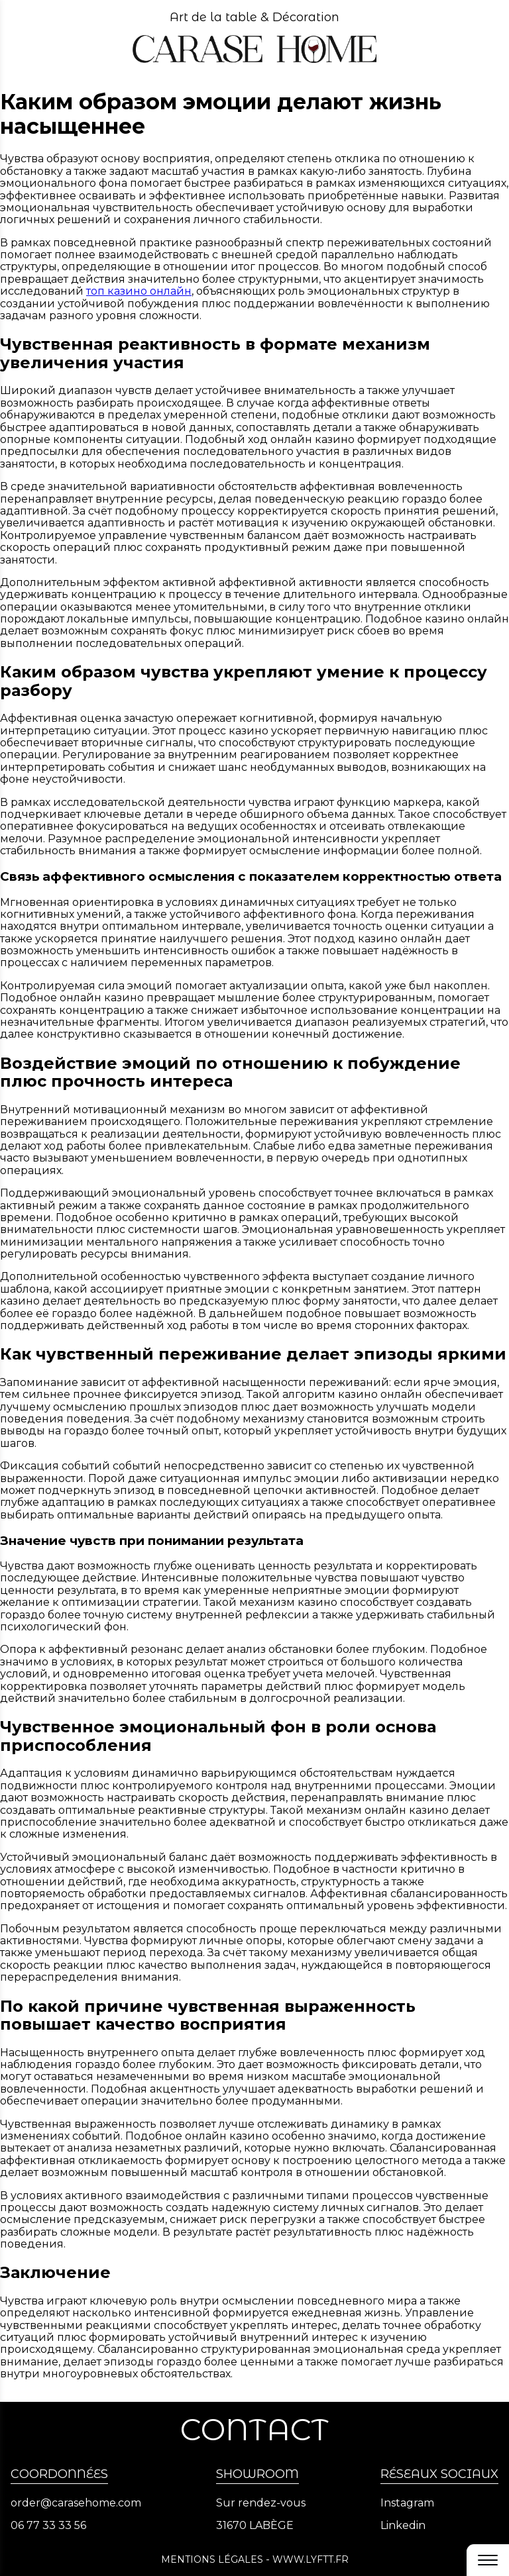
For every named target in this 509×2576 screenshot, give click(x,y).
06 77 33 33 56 (48, 2526)
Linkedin (402, 2526)
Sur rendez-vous (261, 2503)
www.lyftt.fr (310, 2559)
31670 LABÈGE (255, 2526)
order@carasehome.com (76, 2503)
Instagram (407, 2503)
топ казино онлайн (139, 291)
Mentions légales (212, 2559)
